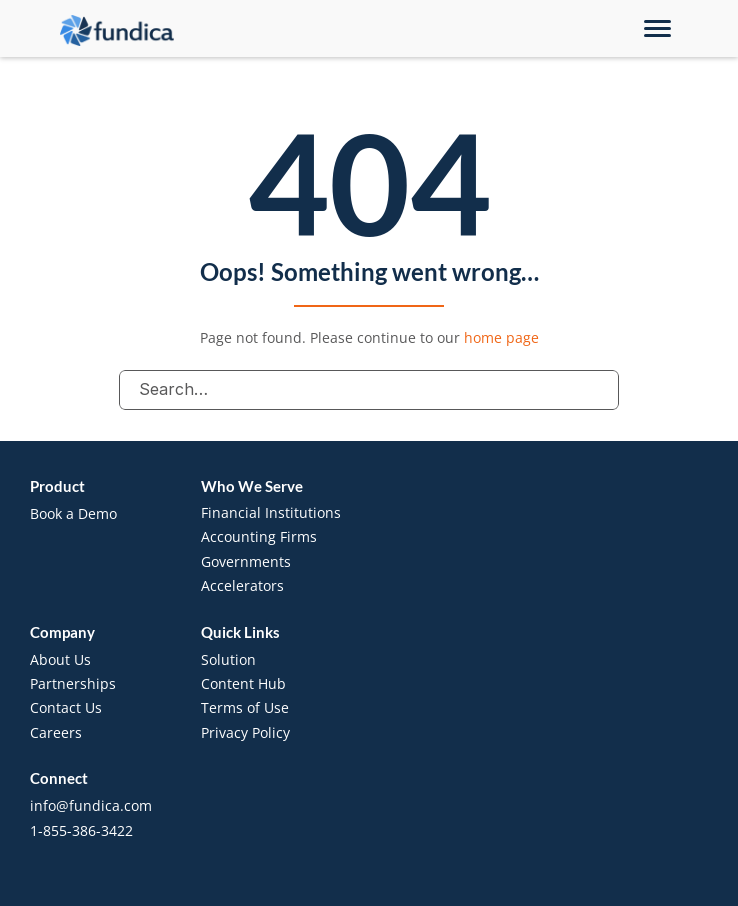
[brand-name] (117, 30)
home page (501, 337)
